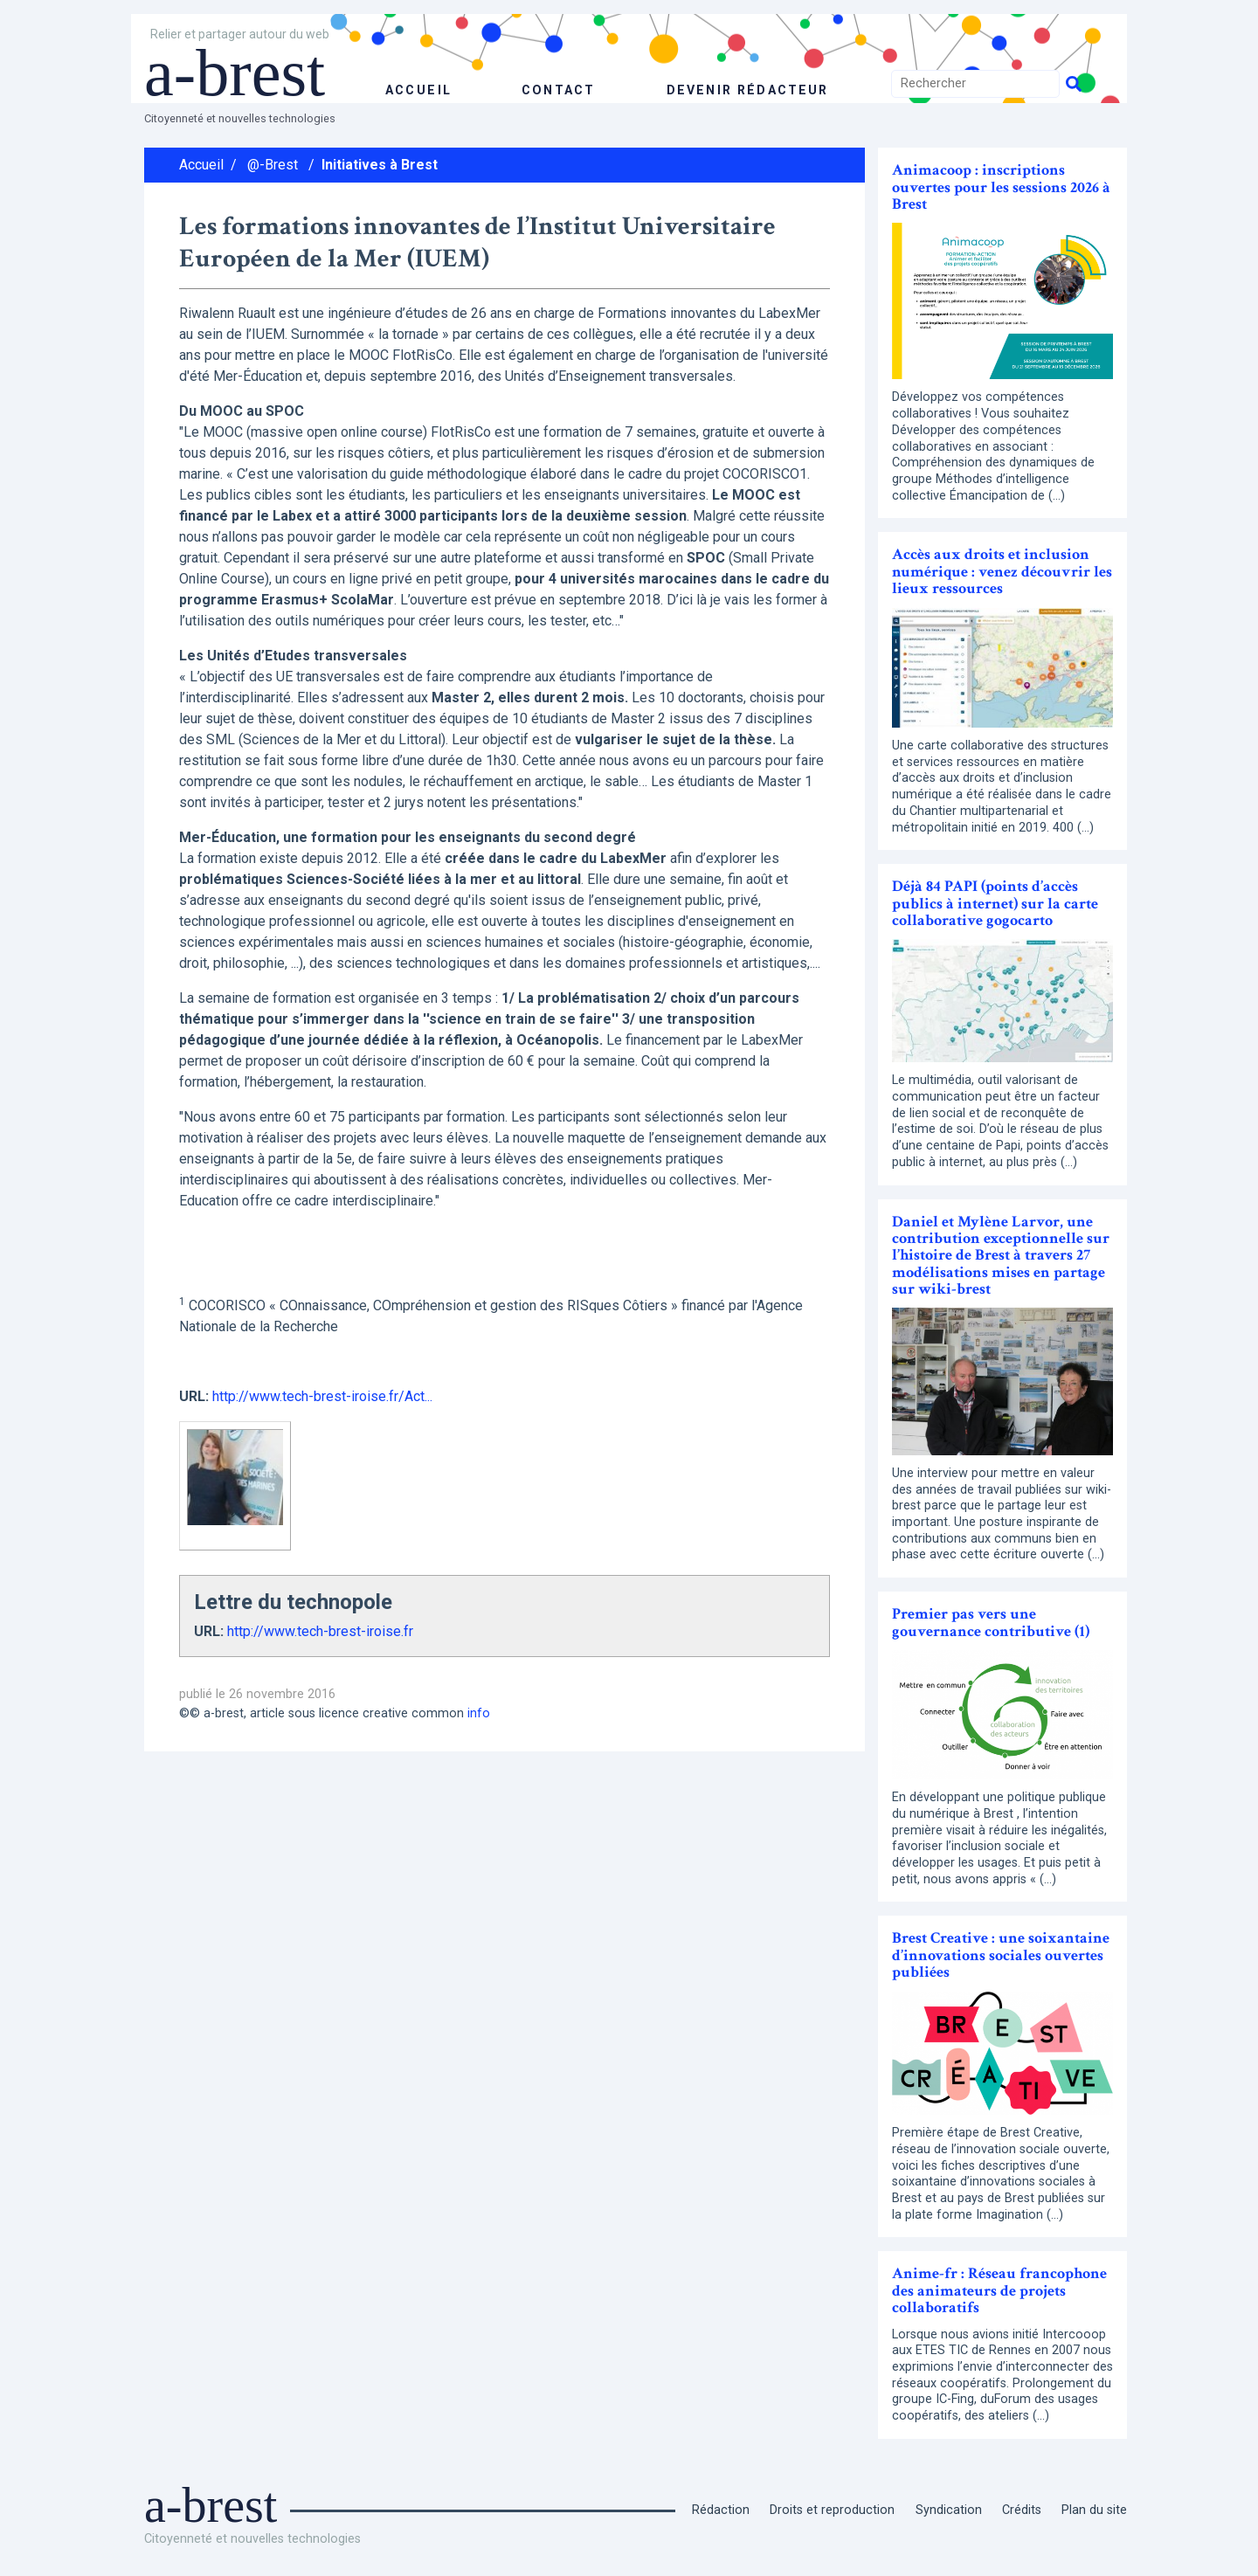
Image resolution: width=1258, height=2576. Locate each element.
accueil (418, 90)
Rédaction (721, 2510)
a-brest (239, 71)
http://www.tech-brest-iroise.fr (320, 1631)
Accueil (201, 164)
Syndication (949, 2510)
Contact (556, 90)
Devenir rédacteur (746, 90)
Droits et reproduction (832, 2510)
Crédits (1021, 2510)
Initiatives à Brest (379, 164)
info (478, 1713)
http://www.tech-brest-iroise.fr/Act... (322, 1396)
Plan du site (1094, 2510)
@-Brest (272, 164)
